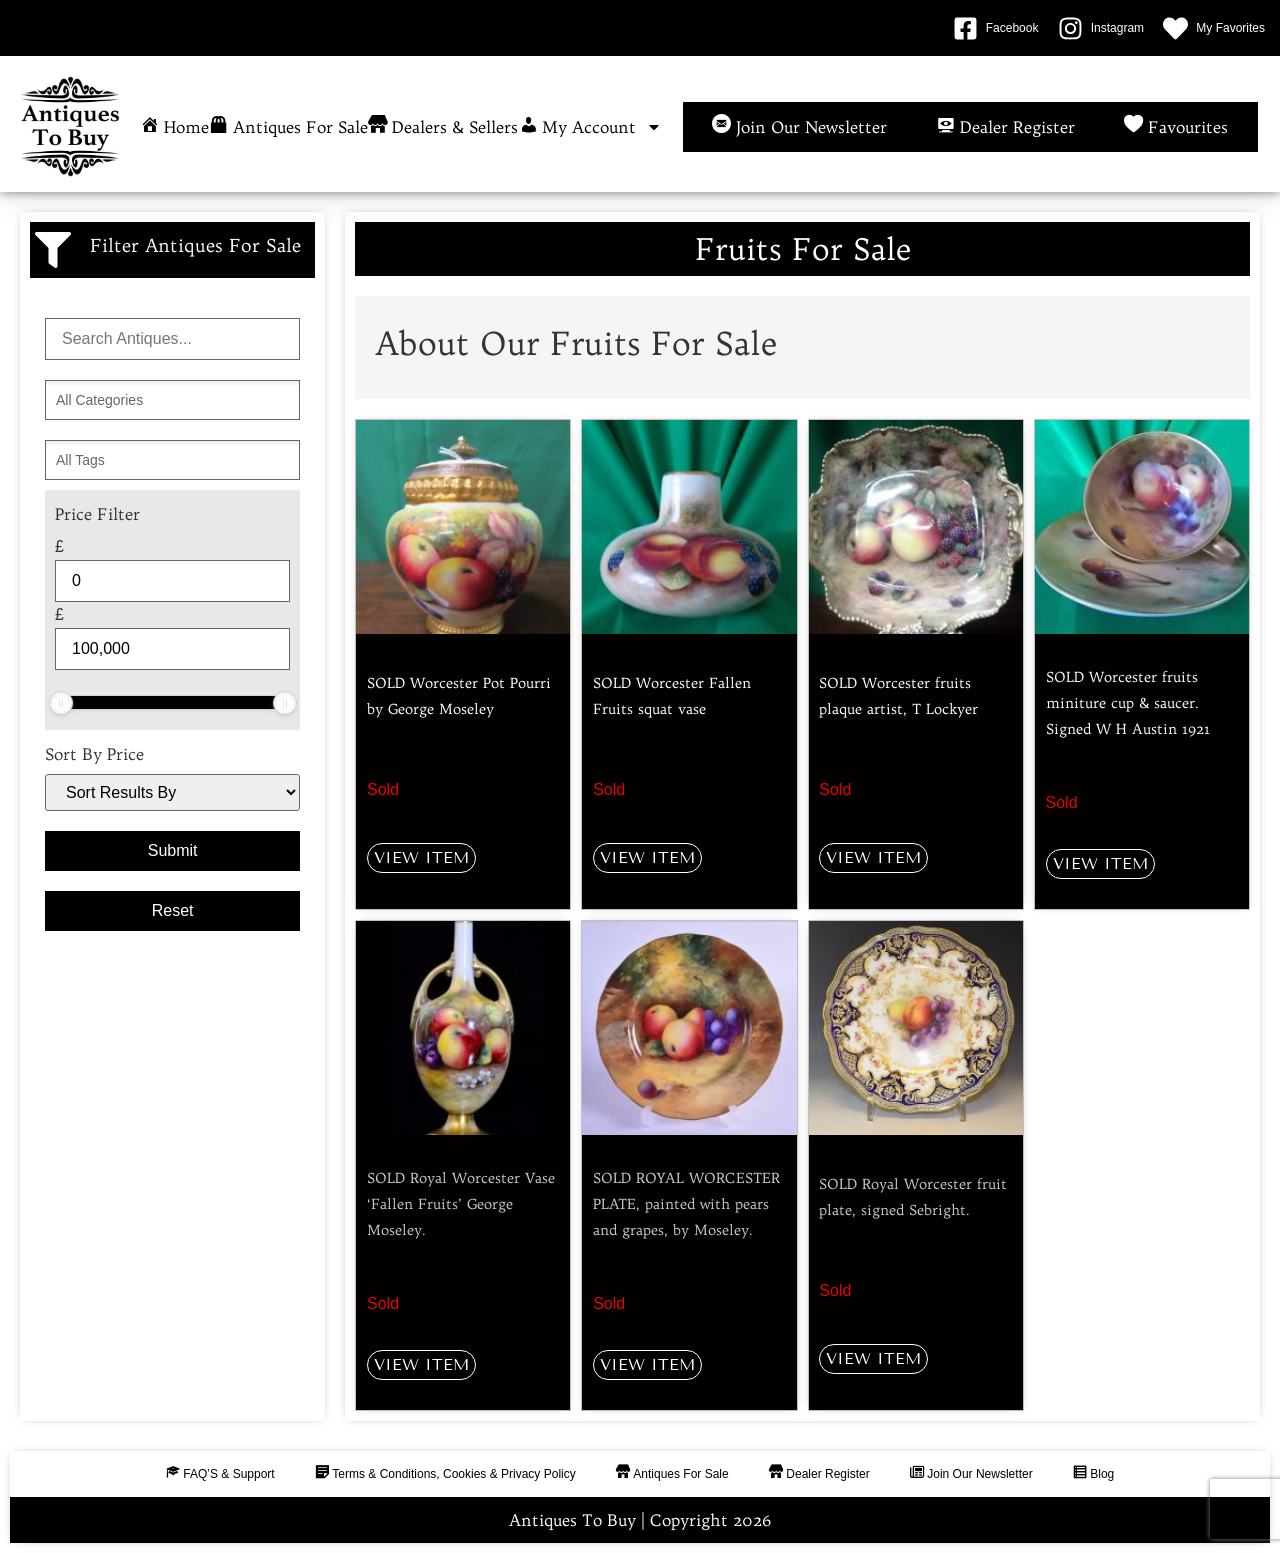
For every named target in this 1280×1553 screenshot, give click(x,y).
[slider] (61, 703)
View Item (421, 857)
